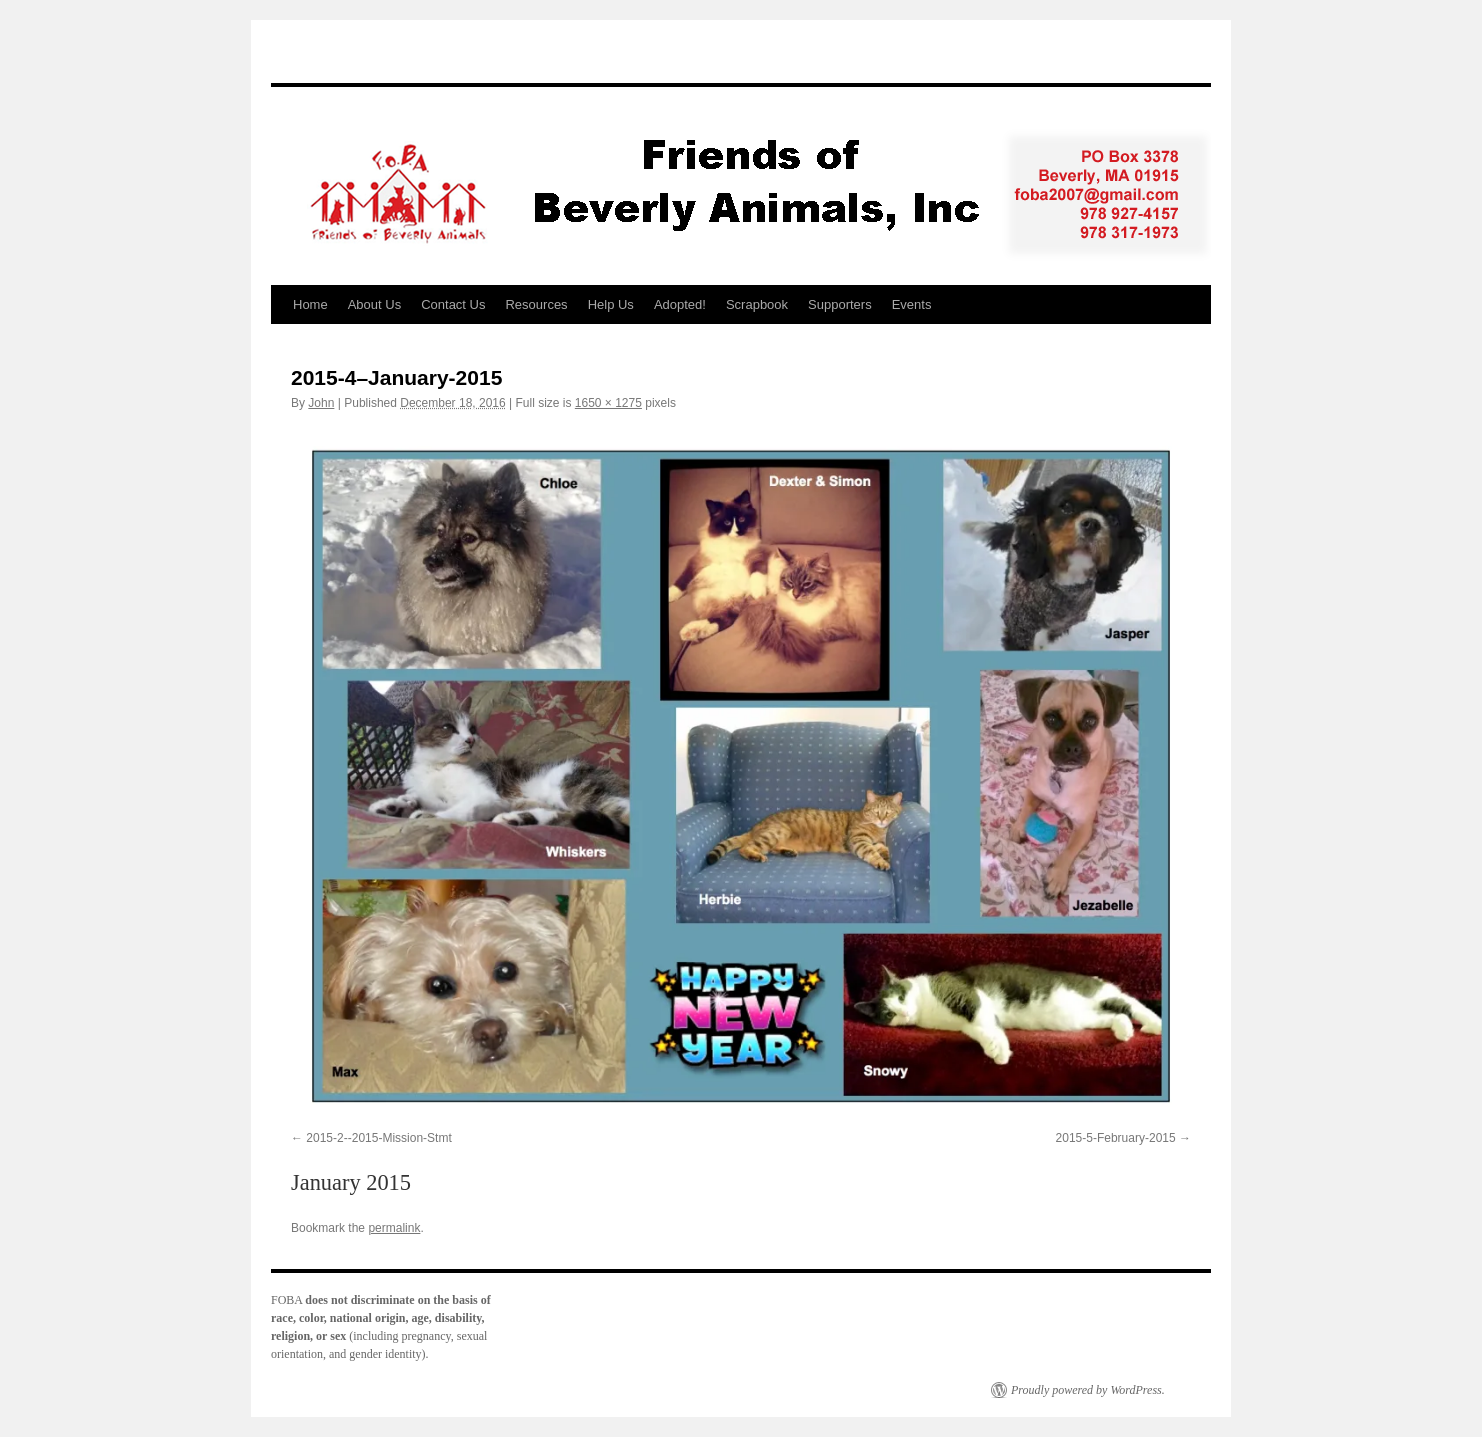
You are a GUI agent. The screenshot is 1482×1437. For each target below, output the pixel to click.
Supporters (840, 304)
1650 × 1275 (608, 403)
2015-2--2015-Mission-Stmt (378, 1138)
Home (310, 304)
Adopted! (680, 304)
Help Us (611, 304)
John (321, 403)
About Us (374, 304)
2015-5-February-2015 (1116, 1138)
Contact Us (453, 304)
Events (912, 304)
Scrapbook (757, 304)
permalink (394, 1228)
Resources (536, 304)
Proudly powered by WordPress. (1088, 1390)
